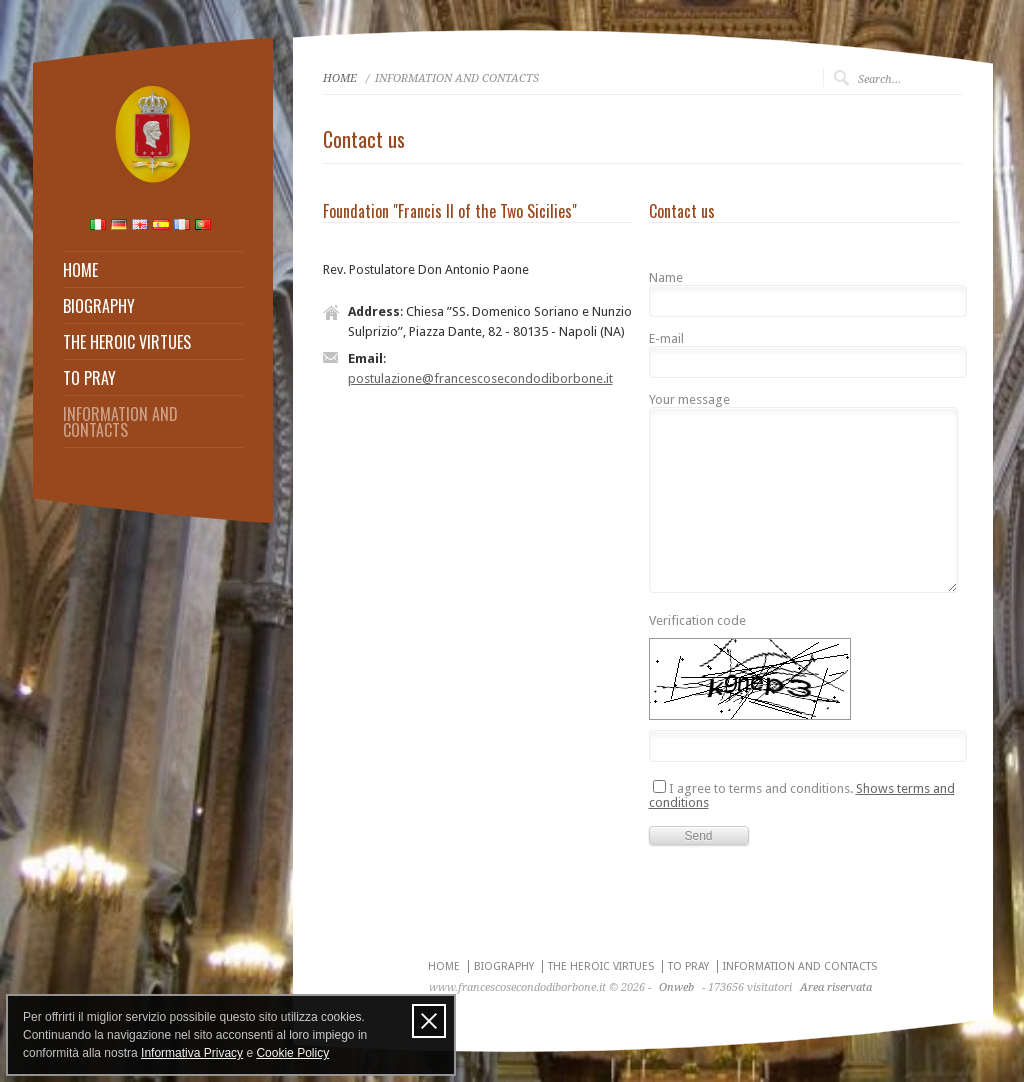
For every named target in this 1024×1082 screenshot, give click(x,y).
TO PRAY (89, 378)
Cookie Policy (292, 1053)
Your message (689, 400)
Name (666, 278)
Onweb (676, 987)
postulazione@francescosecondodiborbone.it (480, 378)
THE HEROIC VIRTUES (127, 342)
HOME (80, 270)
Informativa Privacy (192, 1053)
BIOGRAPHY (99, 306)
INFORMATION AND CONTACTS (120, 422)
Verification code (697, 621)
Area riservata (836, 987)
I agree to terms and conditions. (802, 795)
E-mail (666, 339)
